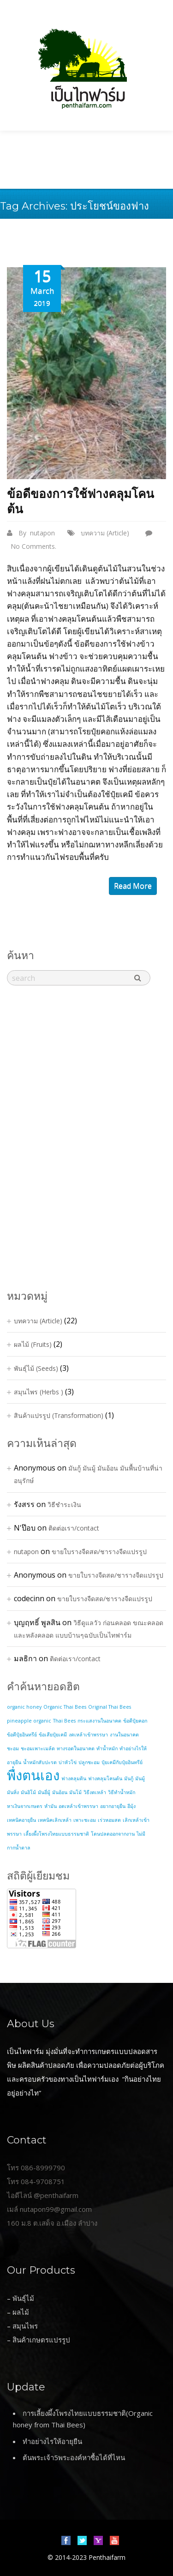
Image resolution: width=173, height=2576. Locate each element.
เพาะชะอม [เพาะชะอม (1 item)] (84, 1820)
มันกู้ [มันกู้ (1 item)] (128, 1778)
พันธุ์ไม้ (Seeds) (36, 1368)
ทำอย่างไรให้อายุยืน (52, 2441)
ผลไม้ (20, 2312)
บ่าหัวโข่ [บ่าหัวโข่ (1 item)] (68, 1762)
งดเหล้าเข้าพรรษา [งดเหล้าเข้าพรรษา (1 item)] (88, 1734)
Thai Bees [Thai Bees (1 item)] (64, 1720)
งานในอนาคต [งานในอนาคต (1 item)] (124, 1734)
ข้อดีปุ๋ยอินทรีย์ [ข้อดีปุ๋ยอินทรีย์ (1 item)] (22, 1734)
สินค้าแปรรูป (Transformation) (58, 1415)
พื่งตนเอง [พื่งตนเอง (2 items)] (33, 1775)
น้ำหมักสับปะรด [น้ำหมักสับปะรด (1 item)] (40, 1762)
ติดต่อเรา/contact (73, 1528)
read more (133, 886)
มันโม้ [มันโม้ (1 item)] (75, 1792)
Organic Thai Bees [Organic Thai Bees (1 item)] (64, 1707)
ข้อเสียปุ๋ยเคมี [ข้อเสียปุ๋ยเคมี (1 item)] (53, 1734)
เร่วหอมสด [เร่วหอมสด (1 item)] (109, 1820)
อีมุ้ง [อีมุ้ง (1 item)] (131, 1806)
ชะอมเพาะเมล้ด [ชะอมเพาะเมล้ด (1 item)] (38, 1748)
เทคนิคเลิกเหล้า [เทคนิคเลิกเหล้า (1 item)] (55, 1820)
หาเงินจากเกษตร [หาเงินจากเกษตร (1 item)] (24, 1806)
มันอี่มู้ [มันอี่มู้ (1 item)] (44, 1792)
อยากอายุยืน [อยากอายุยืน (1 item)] (112, 1806)
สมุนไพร (25, 2325)
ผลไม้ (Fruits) (33, 1344)
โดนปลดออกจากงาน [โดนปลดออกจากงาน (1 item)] (113, 1834)
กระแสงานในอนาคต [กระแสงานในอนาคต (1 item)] (99, 1720)
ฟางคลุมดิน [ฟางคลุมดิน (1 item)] (73, 1778)
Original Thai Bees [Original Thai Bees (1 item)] (109, 1707)
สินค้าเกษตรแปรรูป (41, 2339)
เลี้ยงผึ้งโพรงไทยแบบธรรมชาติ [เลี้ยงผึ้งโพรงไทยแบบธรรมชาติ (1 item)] (56, 1834)
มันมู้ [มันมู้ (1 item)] (140, 1778)
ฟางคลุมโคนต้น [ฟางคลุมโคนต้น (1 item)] (105, 1778)
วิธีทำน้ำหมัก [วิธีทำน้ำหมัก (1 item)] (121, 1792)
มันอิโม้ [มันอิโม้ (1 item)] (28, 1792)
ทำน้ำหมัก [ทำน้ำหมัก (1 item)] (107, 1748)
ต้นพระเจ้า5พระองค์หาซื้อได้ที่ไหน (74, 2457)
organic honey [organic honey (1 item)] (24, 1707)
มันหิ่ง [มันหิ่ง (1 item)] (13, 1792)
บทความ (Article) (105, 532)
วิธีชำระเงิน (64, 1504)
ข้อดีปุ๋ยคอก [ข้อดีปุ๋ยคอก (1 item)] (135, 1720)
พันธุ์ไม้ (23, 2298)
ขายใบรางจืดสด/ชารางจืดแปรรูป (99, 1551)
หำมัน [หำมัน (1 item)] (50, 1806)
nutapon (42, 532)
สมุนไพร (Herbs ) (38, 1391)
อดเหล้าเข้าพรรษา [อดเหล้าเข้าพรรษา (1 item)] (78, 1806)
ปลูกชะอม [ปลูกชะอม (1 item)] (89, 1762)
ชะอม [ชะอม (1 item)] (13, 1748)
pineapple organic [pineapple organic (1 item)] (29, 1720)
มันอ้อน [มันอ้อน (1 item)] (59, 1792)
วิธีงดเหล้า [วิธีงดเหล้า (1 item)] (95, 1792)
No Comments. (33, 546)
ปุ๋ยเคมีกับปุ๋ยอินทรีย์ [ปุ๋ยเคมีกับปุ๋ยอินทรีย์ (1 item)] (122, 1762)
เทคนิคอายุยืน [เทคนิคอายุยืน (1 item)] (21, 1820)
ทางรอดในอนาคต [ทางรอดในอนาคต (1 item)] (76, 1748)
